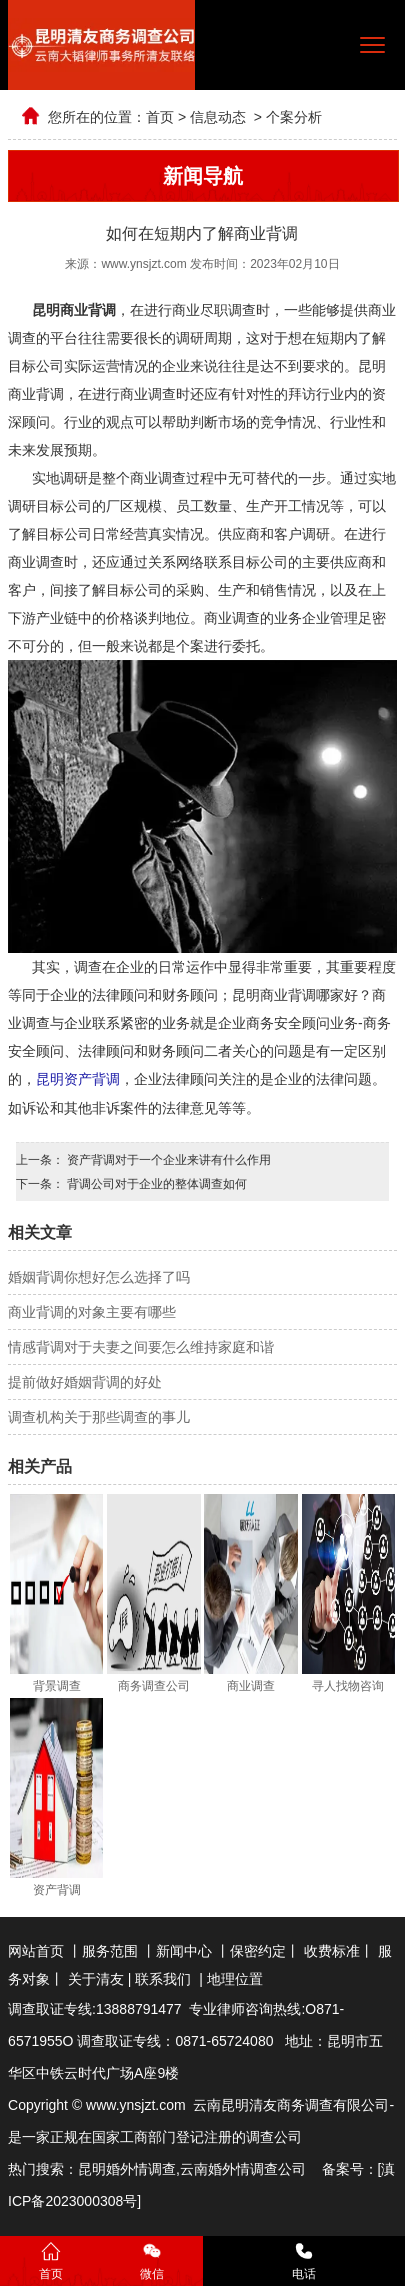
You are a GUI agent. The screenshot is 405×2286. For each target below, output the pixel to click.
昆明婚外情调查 (127, 2168)
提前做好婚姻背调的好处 (85, 1381)
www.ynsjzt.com (143, 264)
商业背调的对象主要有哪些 (92, 1311)
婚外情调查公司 (257, 2168)
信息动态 (218, 117)
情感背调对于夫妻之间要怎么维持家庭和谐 (141, 1346)
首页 (160, 117)
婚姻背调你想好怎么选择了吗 (99, 1276)
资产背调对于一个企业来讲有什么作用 (167, 1159)
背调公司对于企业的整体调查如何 (155, 1183)
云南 (194, 2168)
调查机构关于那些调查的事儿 (99, 1416)
